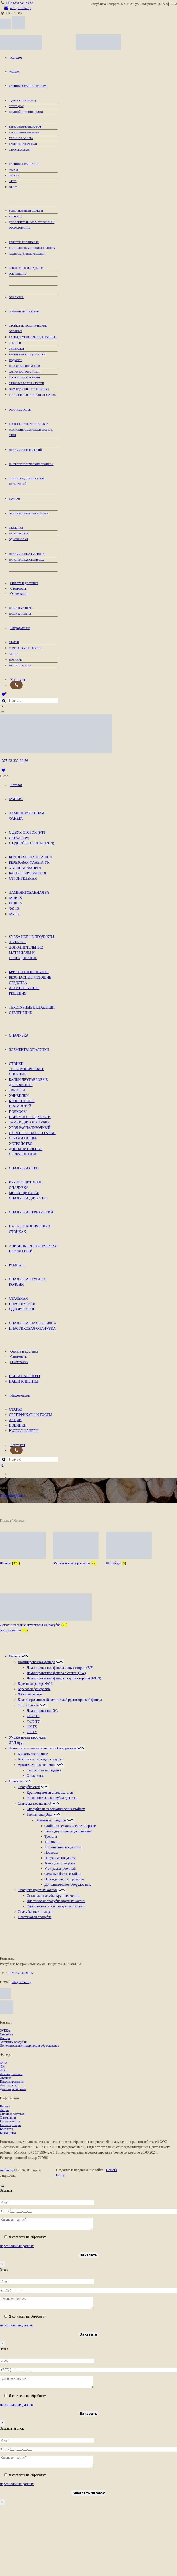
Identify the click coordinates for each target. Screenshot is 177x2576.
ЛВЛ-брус (113, 1563)
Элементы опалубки (13, 2042)
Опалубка (53, 1625)
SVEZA (5, 2030)
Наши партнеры (10, 2125)
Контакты (6, 2129)
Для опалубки (9, 2085)
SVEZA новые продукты (71, 1563)
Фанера (5, 1563)
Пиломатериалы (12, 1495)
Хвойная (5, 2078)
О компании (8, 2117)
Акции (4, 2110)
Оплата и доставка (12, 2114)
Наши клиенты (10, 2121)
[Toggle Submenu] (24, 1656)
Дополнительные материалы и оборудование (29, 2045)
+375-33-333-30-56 (14, 761)
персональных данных (17, 2246)
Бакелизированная (12, 2081)
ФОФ (3, 2070)
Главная (5, 1520)
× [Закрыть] (2, 2264)
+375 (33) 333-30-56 (19, 2)
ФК (2, 2066)
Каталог (5, 2106)
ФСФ (3, 2062)
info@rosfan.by (20, 8)
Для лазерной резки (13, 2089)
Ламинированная (11, 2074)
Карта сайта (8, 2132)
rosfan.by (6, 2170)
